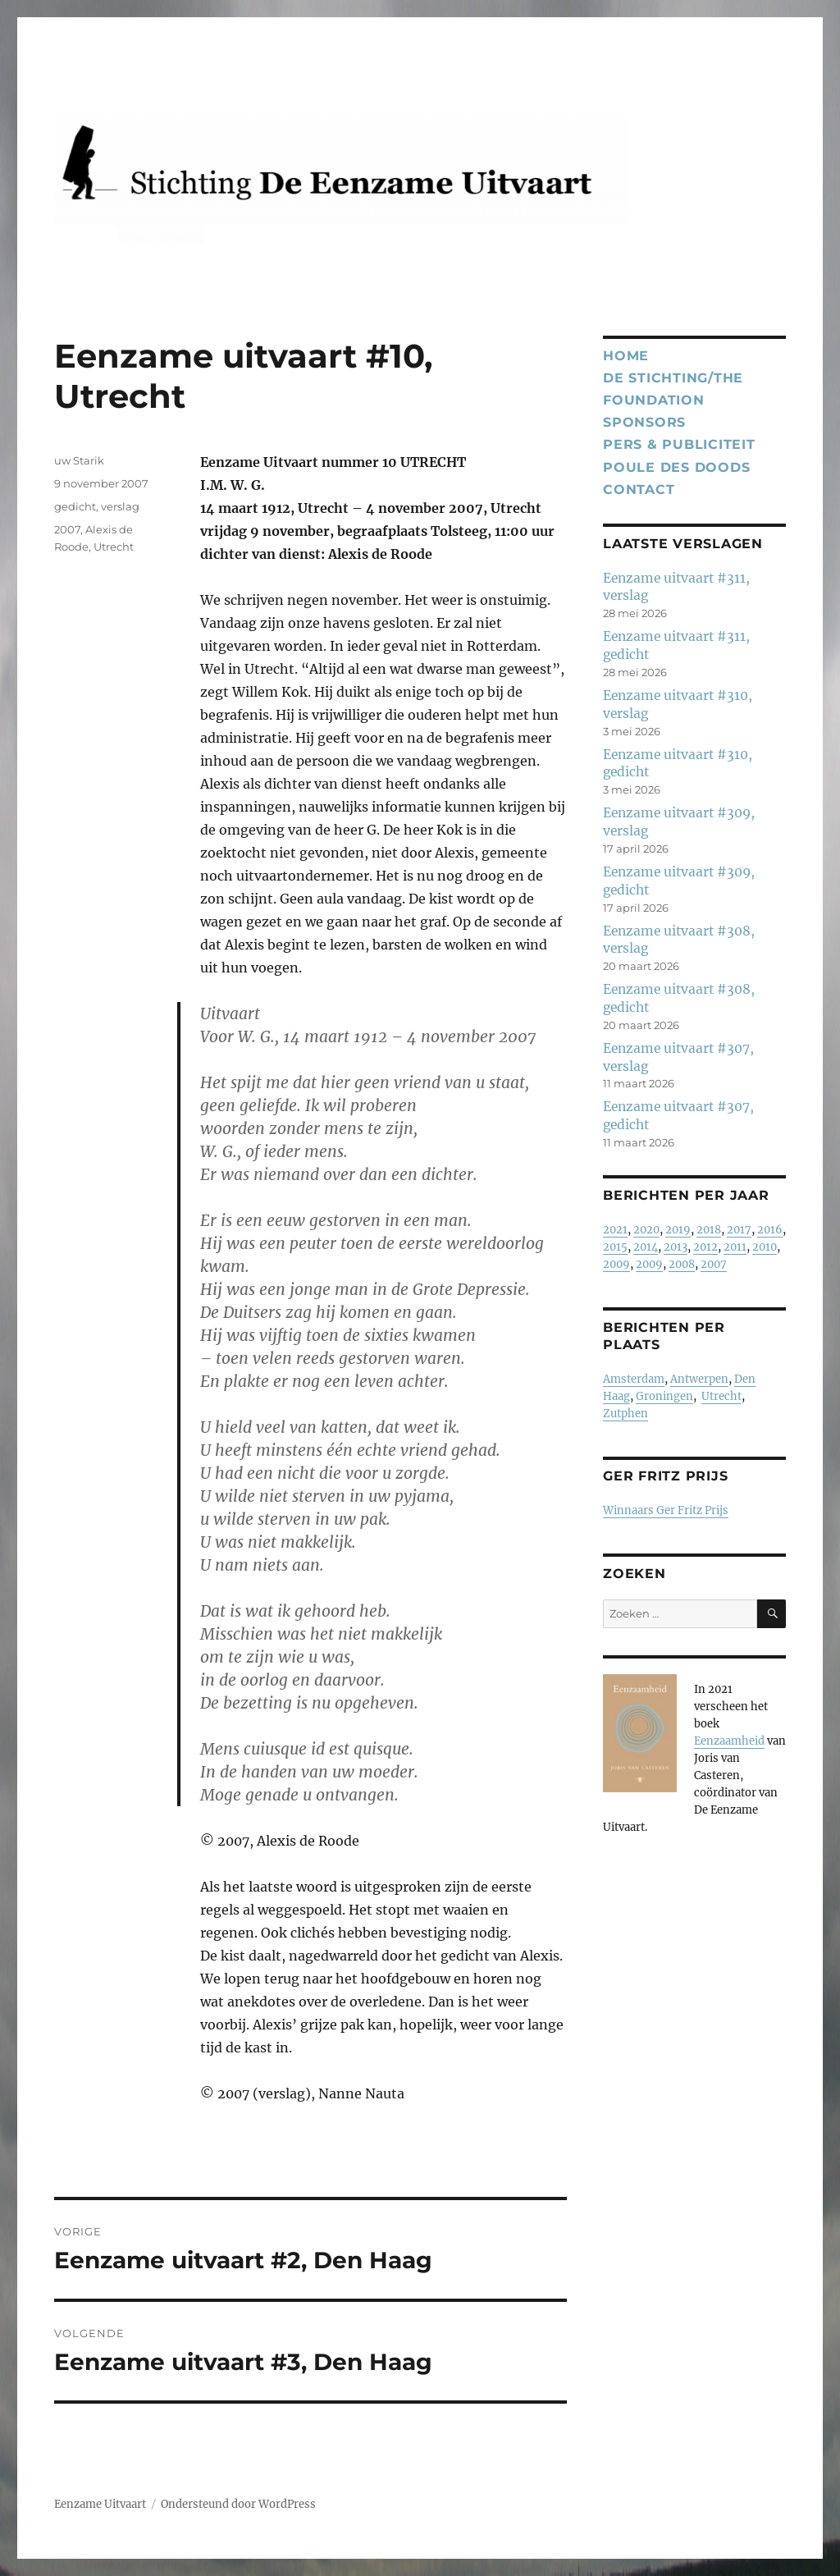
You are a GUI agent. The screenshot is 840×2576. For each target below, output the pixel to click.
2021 (615, 1230)
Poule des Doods (676, 467)
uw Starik (79, 460)
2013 (675, 1247)
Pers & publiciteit (679, 444)
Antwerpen (699, 1379)
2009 (616, 1264)
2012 (705, 1247)
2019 (678, 1230)
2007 (67, 529)
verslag (120, 506)
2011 (735, 1247)
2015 (615, 1247)
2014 (645, 1247)
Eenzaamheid (729, 1741)
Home (626, 356)
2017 (739, 1230)
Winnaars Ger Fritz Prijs (665, 1510)
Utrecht (114, 546)
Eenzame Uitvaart (100, 2504)
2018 (708, 1230)
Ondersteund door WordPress (238, 2504)
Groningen (664, 1396)
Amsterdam (633, 1379)
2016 (770, 1230)
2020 (646, 1230)
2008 (682, 1264)
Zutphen (625, 1414)
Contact (638, 489)
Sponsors (644, 422)
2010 (764, 1247)
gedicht (75, 506)
